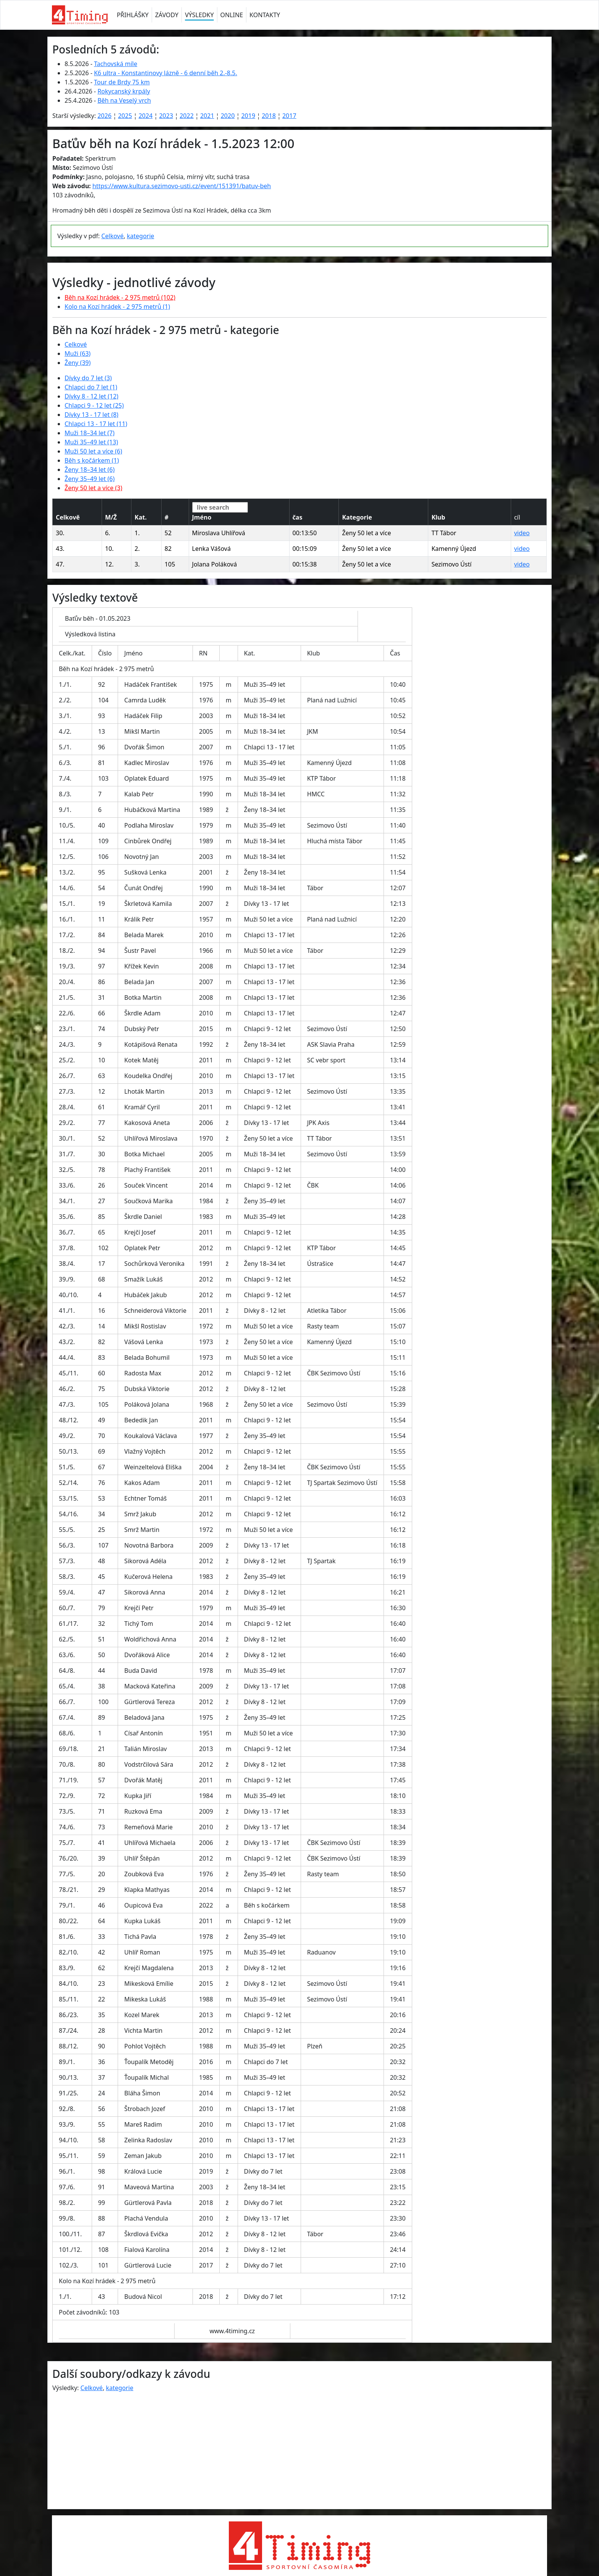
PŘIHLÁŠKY (133, 15)
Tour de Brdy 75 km (122, 82)
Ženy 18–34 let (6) (90, 469)
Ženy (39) (78, 362)
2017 (289, 115)
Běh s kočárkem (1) (92, 460)
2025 (125, 115)
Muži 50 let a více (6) (93, 451)
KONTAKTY (264, 15)
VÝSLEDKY (199, 15)
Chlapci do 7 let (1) (91, 387)
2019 (248, 115)
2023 (166, 115)
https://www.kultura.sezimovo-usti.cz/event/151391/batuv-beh (181, 186)
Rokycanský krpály (123, 91)
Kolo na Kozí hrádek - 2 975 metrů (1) (117, 306)
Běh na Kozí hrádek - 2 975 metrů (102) (120, 297)
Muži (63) (78, 353)
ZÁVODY (166, 15)
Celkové (112, 236)
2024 (146, 115)
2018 (269, 115)
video (522, 533)
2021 (207, 115)
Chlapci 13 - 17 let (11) (96, 424)
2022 (187, 115)
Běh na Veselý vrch (124, 100)
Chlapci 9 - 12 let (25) (94, 405)
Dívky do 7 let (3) (88, 378)
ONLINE (231, 15)
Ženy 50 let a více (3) (93, 488)
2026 (104, 115)
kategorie (140, 236)
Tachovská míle (115, 64)
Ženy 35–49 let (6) (90, 479)
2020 (228, 115)
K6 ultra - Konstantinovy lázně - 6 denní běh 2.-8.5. (165, 73)
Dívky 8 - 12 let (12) (91, 396)
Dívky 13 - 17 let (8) (91, 414)
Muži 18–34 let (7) (90, 433)
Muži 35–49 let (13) (91, 442)
